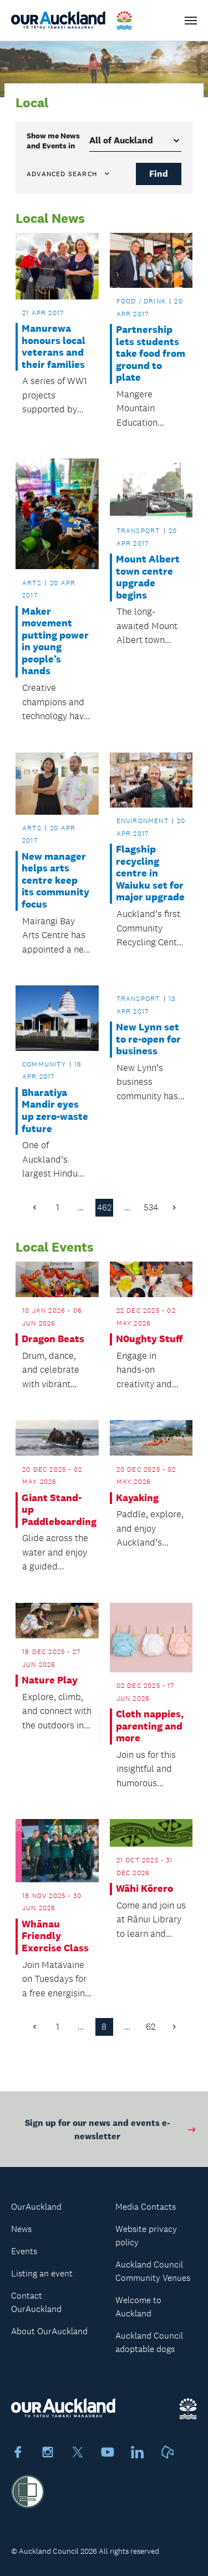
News (21, 2229)
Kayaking (137, 1498)
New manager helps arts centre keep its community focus (55, 880)
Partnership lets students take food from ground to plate (150, 353)
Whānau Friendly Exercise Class (55, 1936)
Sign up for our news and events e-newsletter (111, 2133)
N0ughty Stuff (149, 1339)
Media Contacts (145, 2207)
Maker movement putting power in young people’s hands (55, 641)
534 (151, 1207)
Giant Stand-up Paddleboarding (57, 1510)
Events (24, 2251)
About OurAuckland (49, 2331)
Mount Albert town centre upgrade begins (148, 577)
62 (150, 2026)
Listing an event (42, 2273)
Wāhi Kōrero (144, 1889)
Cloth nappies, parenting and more (150, 1726)
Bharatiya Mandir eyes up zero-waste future (55, 1111)
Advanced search (69, 174)
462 (104, 1207)
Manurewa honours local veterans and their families (53, 347)
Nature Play (50, 1680)
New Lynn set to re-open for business (148, 1039)
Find (158, 174)
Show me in (53, 141)
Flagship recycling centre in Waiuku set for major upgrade (150, 873)
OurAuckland (36, 2207)
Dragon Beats (53, 1339)
